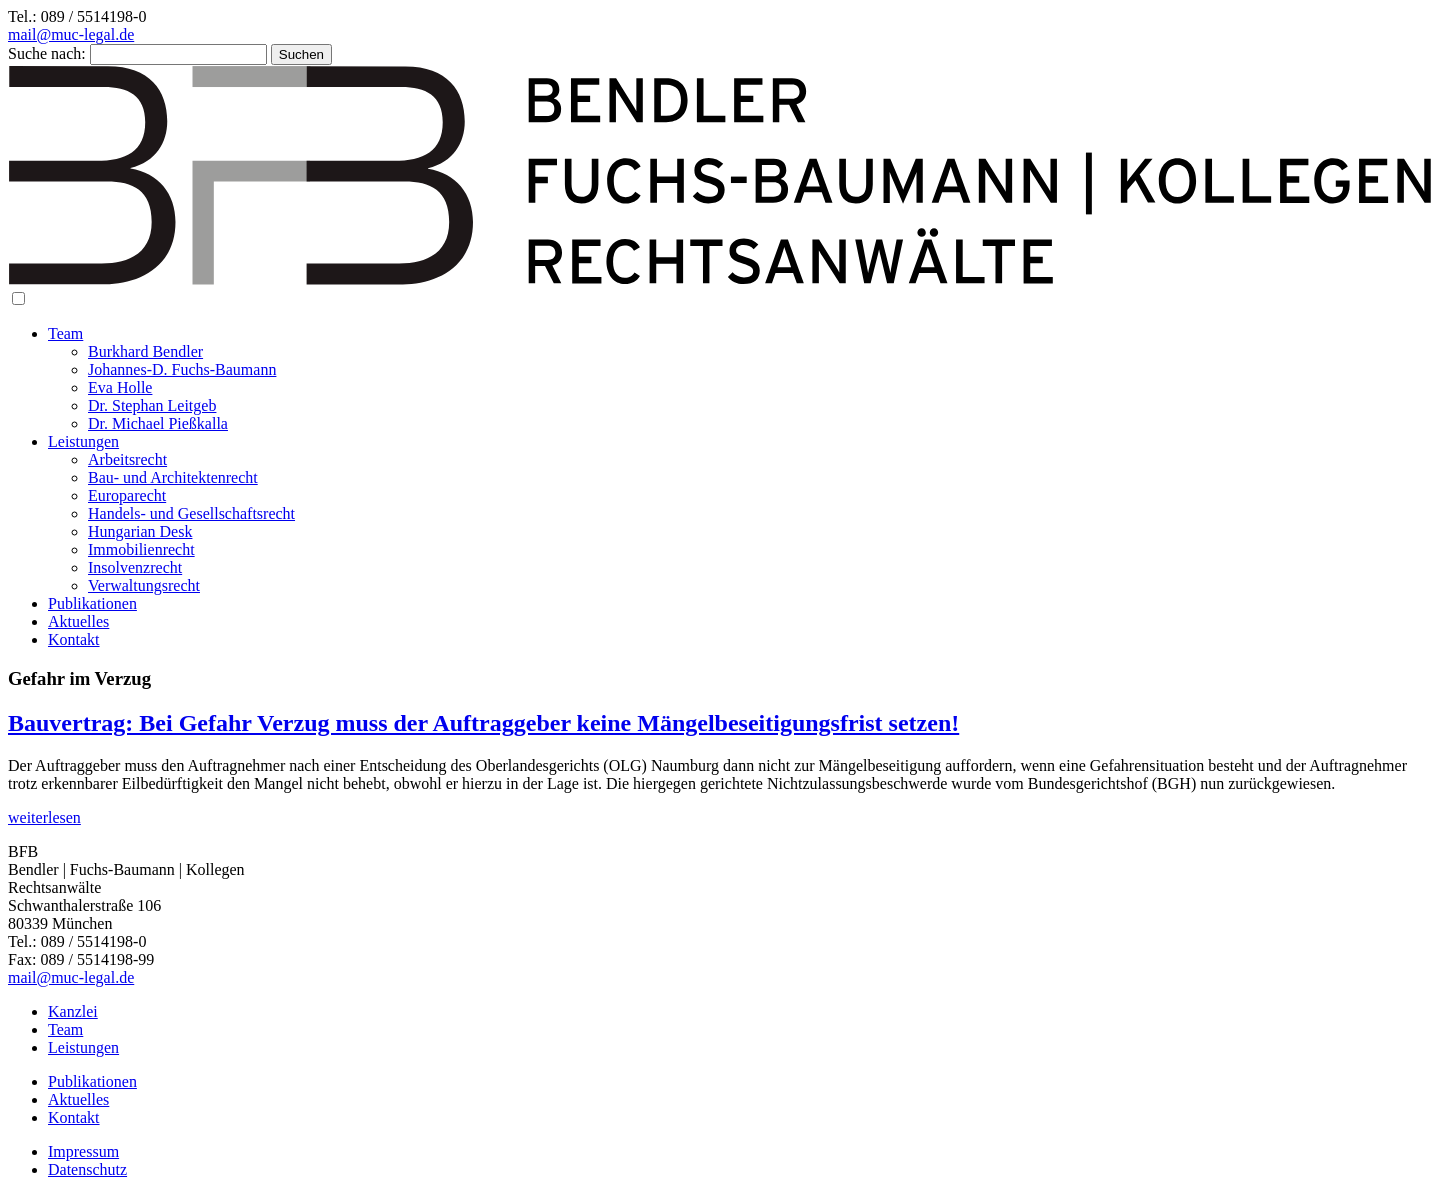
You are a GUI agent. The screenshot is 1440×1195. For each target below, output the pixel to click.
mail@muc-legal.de (71, 34)
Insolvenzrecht (135, 567)
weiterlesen (44, 817)
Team (65, 333)
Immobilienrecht (141, 549)
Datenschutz (87, 1169)
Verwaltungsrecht (144, 585)
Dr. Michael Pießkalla (158, 423)
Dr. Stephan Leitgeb (152, 405)
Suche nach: (47, 53)
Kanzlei (73, 1011)
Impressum (83, 1151)
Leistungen (83, 441)
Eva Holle (120, 387)
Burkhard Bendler (145, 351)
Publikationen (92, 603)
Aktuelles (78, 621)
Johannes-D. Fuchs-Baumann (182, 369)
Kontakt (74, 639)
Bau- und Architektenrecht (173, 477)
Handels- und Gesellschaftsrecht (191, 513)
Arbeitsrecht (127, 459)
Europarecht (127, 495)
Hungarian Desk (140, 531)
